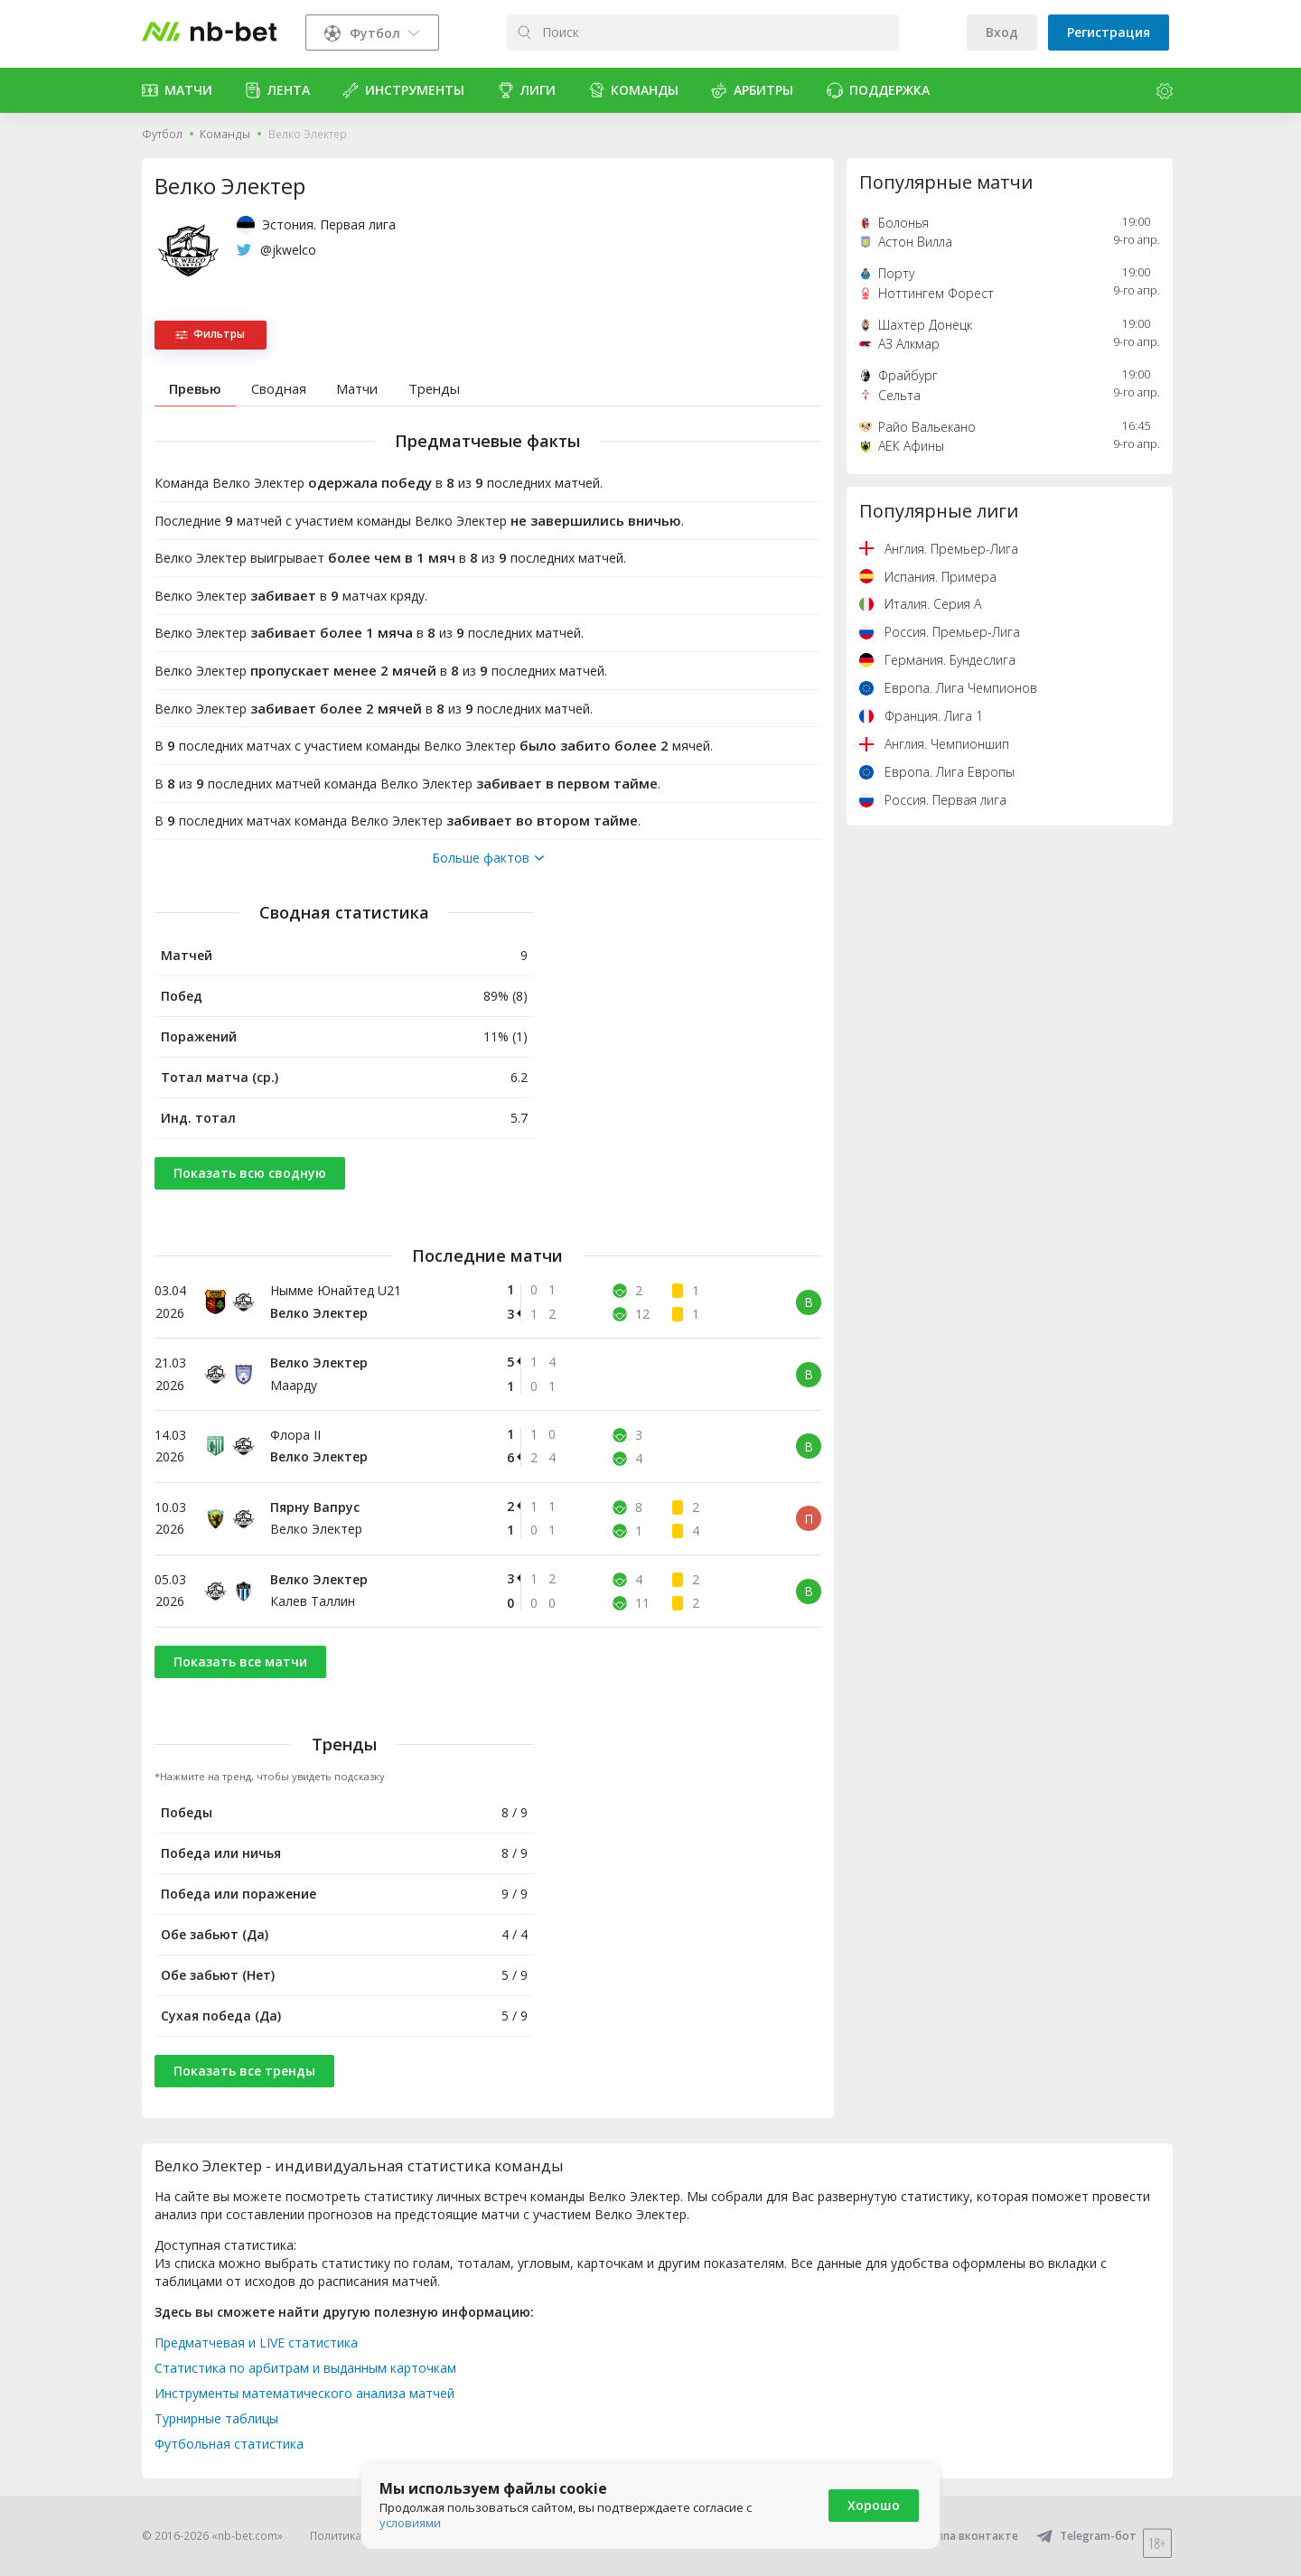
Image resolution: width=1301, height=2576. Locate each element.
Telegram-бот (1086, 2535)
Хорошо (873, 2505)
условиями (410, 2523)
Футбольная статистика (229, 2443)
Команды (225, 134)
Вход (1002, 32)
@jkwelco (288, 249)
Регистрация (1108, 32)
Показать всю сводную (249, 1172)
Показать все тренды (244, 2070)
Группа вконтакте (957, 2535)
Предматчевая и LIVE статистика (256, 2342)
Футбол (162, 134)
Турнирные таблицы (216, 2418)
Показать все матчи (240, 1661)
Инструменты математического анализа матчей (304, 2393)
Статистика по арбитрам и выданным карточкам (305, 2367)
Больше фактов (488, 858)
